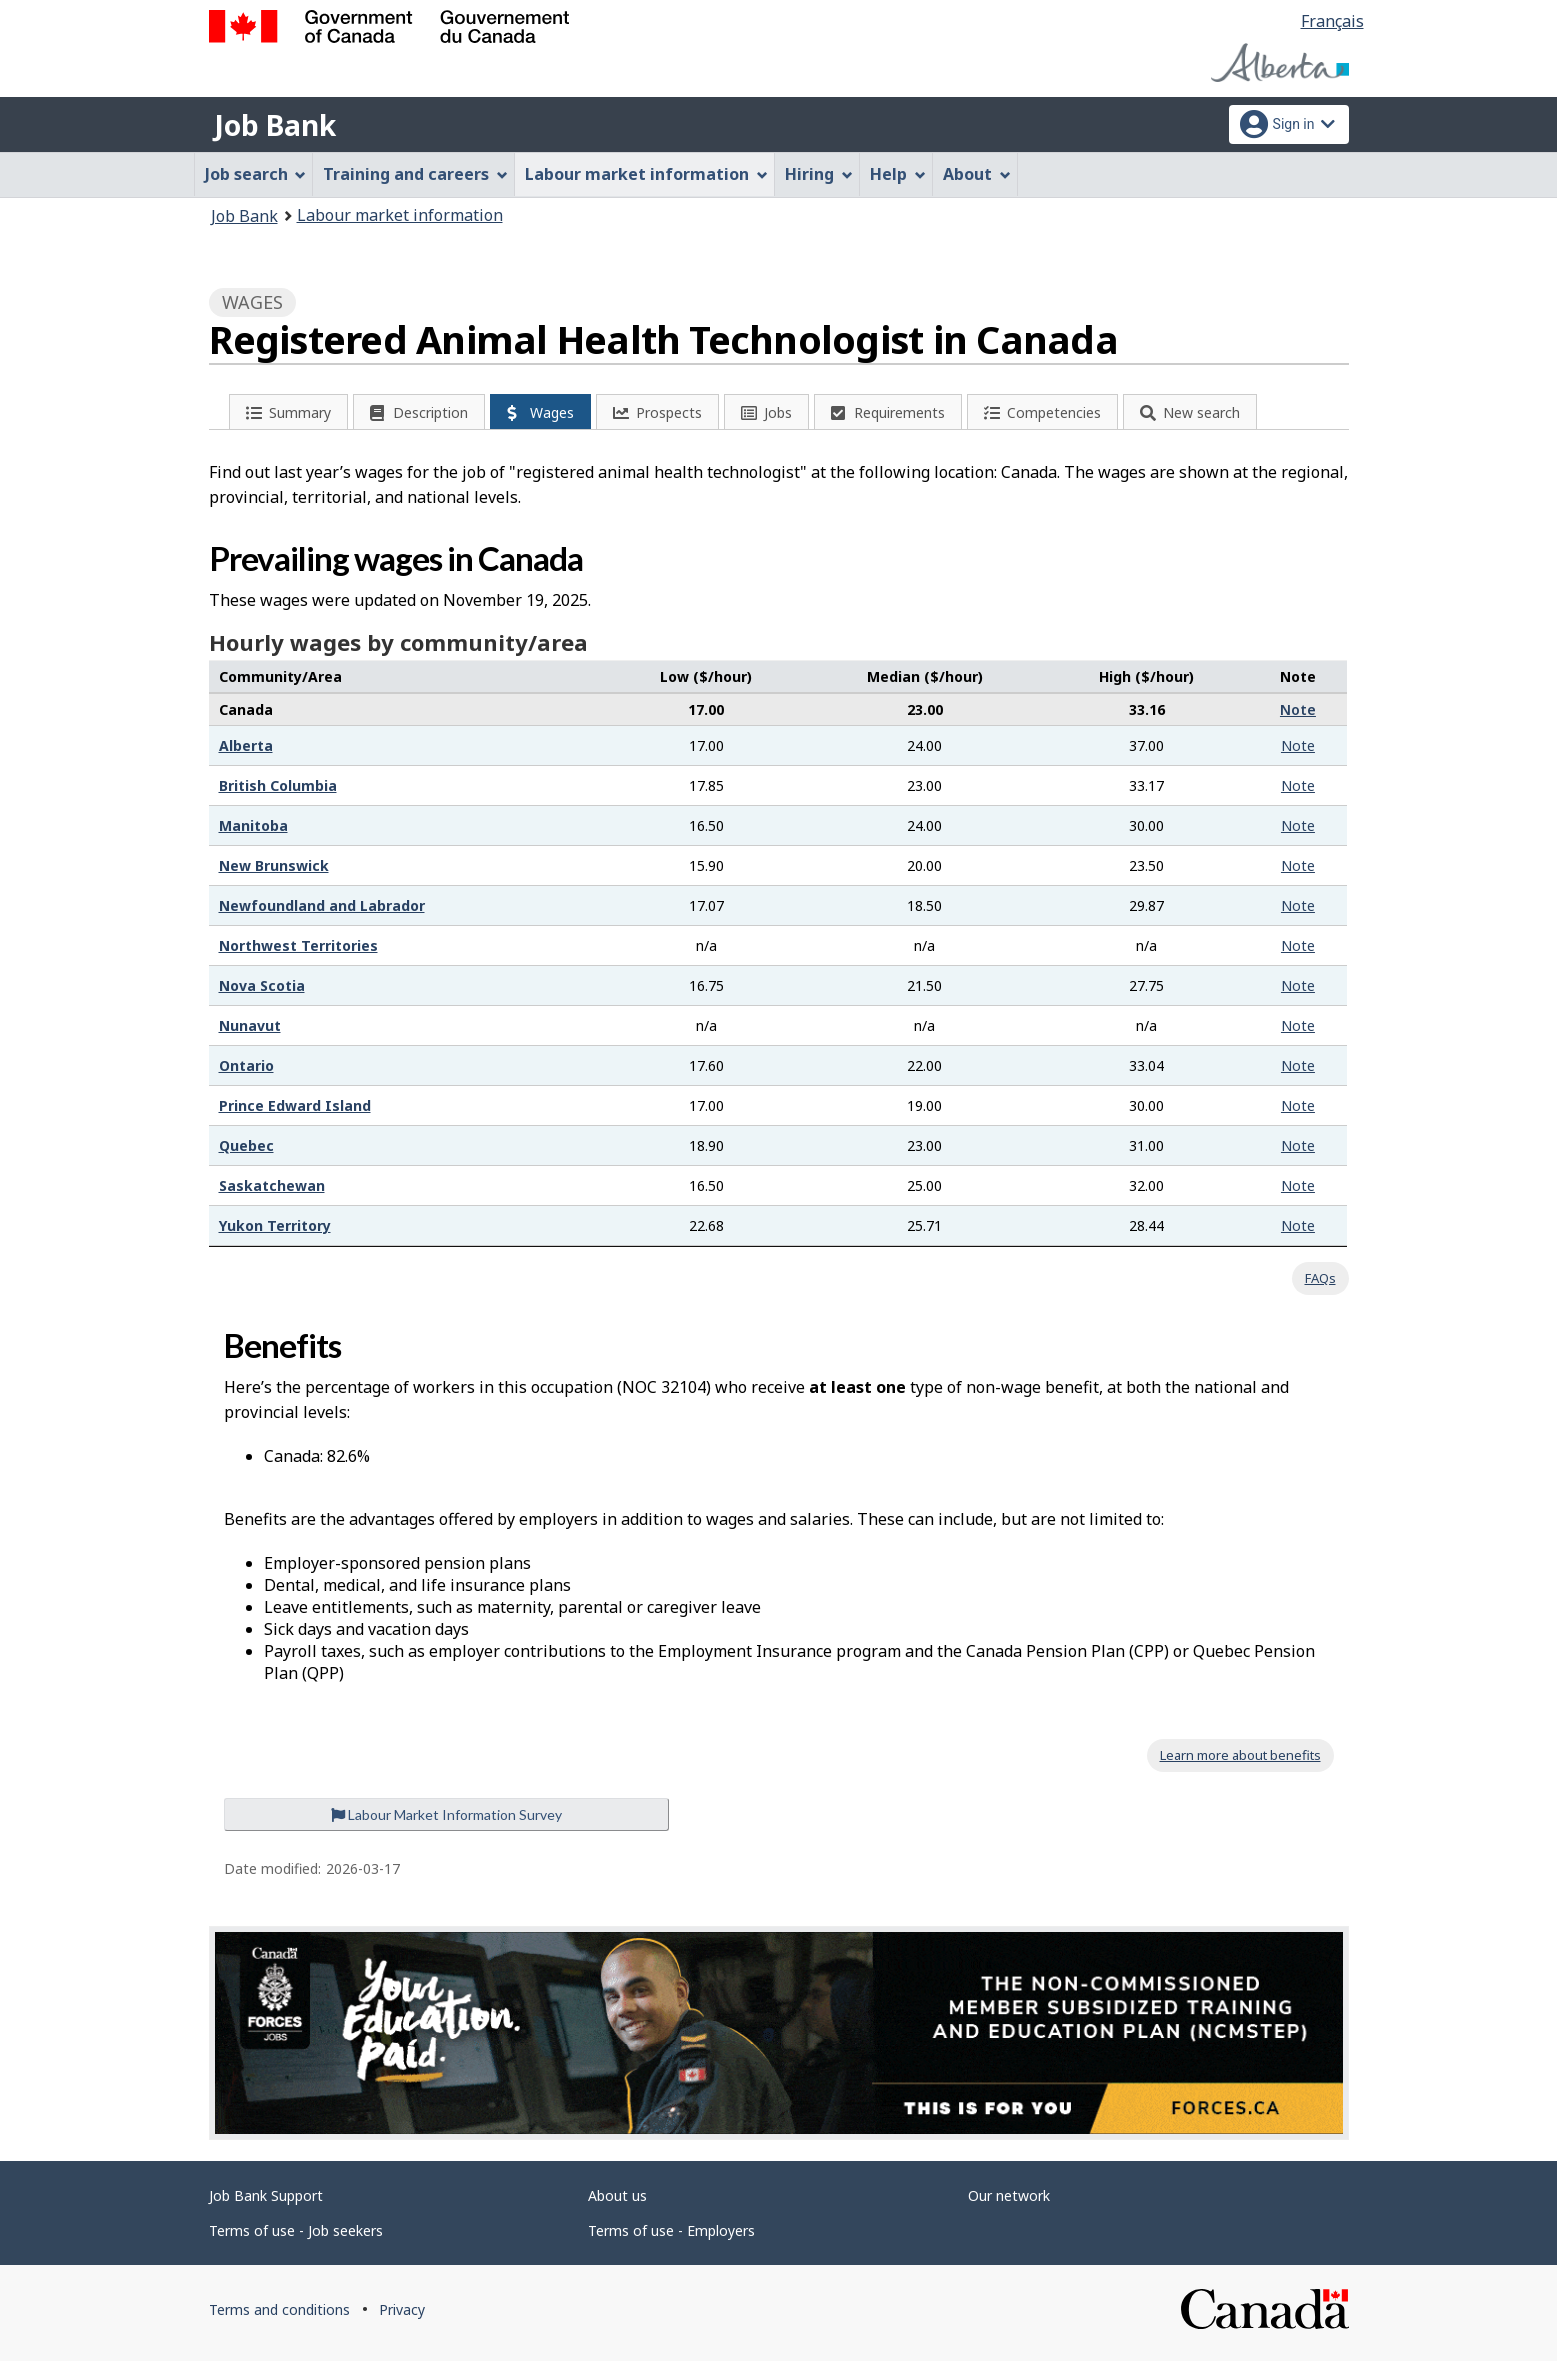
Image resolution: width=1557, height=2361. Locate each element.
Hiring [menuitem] (819, 174)
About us (617, 2195)
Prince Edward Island (295, 1105)
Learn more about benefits (1240, 1755)
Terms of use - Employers (671, 2230)
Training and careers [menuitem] (415, 174)
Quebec (246, 1145)
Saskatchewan (272, 1185)
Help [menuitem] (898, 174)
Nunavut (250, 1025)
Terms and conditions (279, 2309)
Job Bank (275, 125)
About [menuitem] (977, 174)
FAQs (1320, 1278)
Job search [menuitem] (256, 174)
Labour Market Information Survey (446, 1814)
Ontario (246, 1065)
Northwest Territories (298, 945)
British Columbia (278, 785)
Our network (1009, 2195)
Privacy (402, 2309)
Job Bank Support (266, 2195)
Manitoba (253, 825)
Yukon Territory (275, 1225)
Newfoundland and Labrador (322, 905)
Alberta (246, 745)
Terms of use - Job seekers (296, 2230)
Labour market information (400, 215)
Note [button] (1298, 709)
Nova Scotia (262, 985)
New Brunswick (274, 865)
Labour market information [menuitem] (646, 174)
